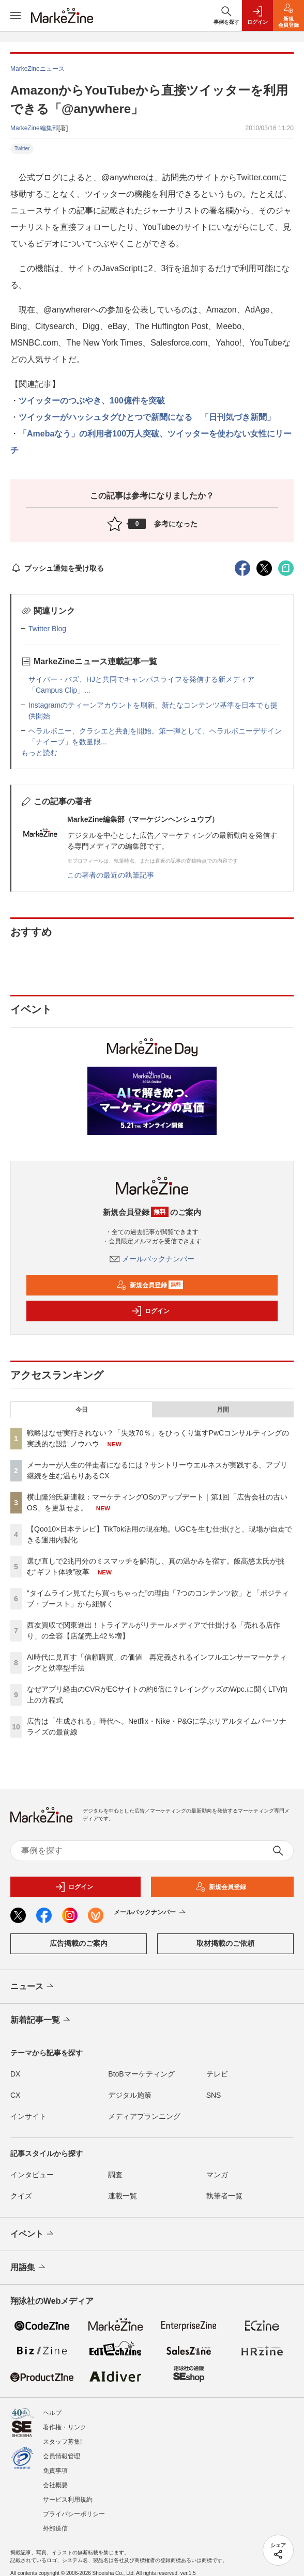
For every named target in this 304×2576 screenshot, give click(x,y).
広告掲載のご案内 (79, 1943)
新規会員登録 (149, 1285)
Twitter (21, 148)
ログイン (150, 1311)
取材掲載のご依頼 (225, 1943)
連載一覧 (122, 2196)
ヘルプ (52, 2412)
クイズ (21, 2196)
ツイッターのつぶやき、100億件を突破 (92, 400)
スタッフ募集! (62, 2441)
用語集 (28, 2267)
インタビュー (32, 2175)
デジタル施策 (129, 2095)
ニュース (32, 1986)
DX (15, 2074)
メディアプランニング (144, 2116)
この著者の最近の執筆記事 (110, 875)
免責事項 (55, 2470)
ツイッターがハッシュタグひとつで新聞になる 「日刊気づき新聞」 (147, 417)
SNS (213, 2095)
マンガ (217, 2175)
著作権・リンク (64, 2427)
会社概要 (55, 2485)
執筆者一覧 (224, 2196)
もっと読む (39, 752)
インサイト (28, 2116)
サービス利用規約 (68, 2499)
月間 (223, 1409)
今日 (81, 1409)
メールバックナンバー (152, 1259)
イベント (32, 2234)
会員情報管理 (61, 2456)
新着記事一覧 (41, 2020)
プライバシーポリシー (74, 2514)
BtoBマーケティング (141, 2074)
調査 (115, 2175)
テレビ (217, 2074)
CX (15, 2095)
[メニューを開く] (15, 15)
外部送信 (55, 2528)
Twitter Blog (47, 629)
